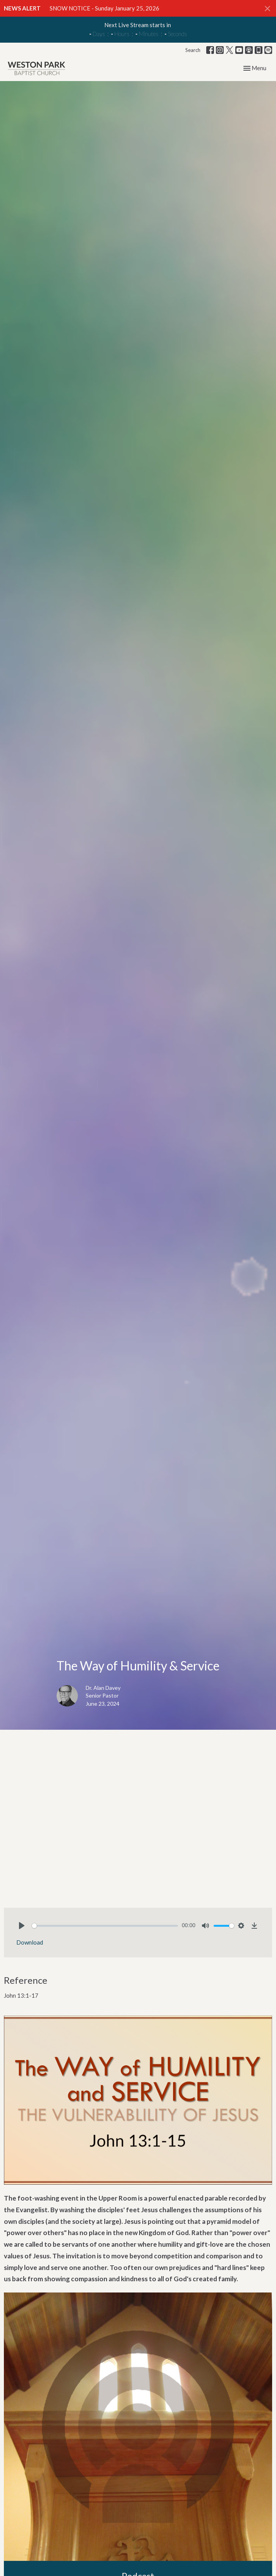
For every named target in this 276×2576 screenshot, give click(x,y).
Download (29, 1942)
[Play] (22, 1925)
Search (192, 50)
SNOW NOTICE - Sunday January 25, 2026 (104, 8)
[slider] (105, 1925)
